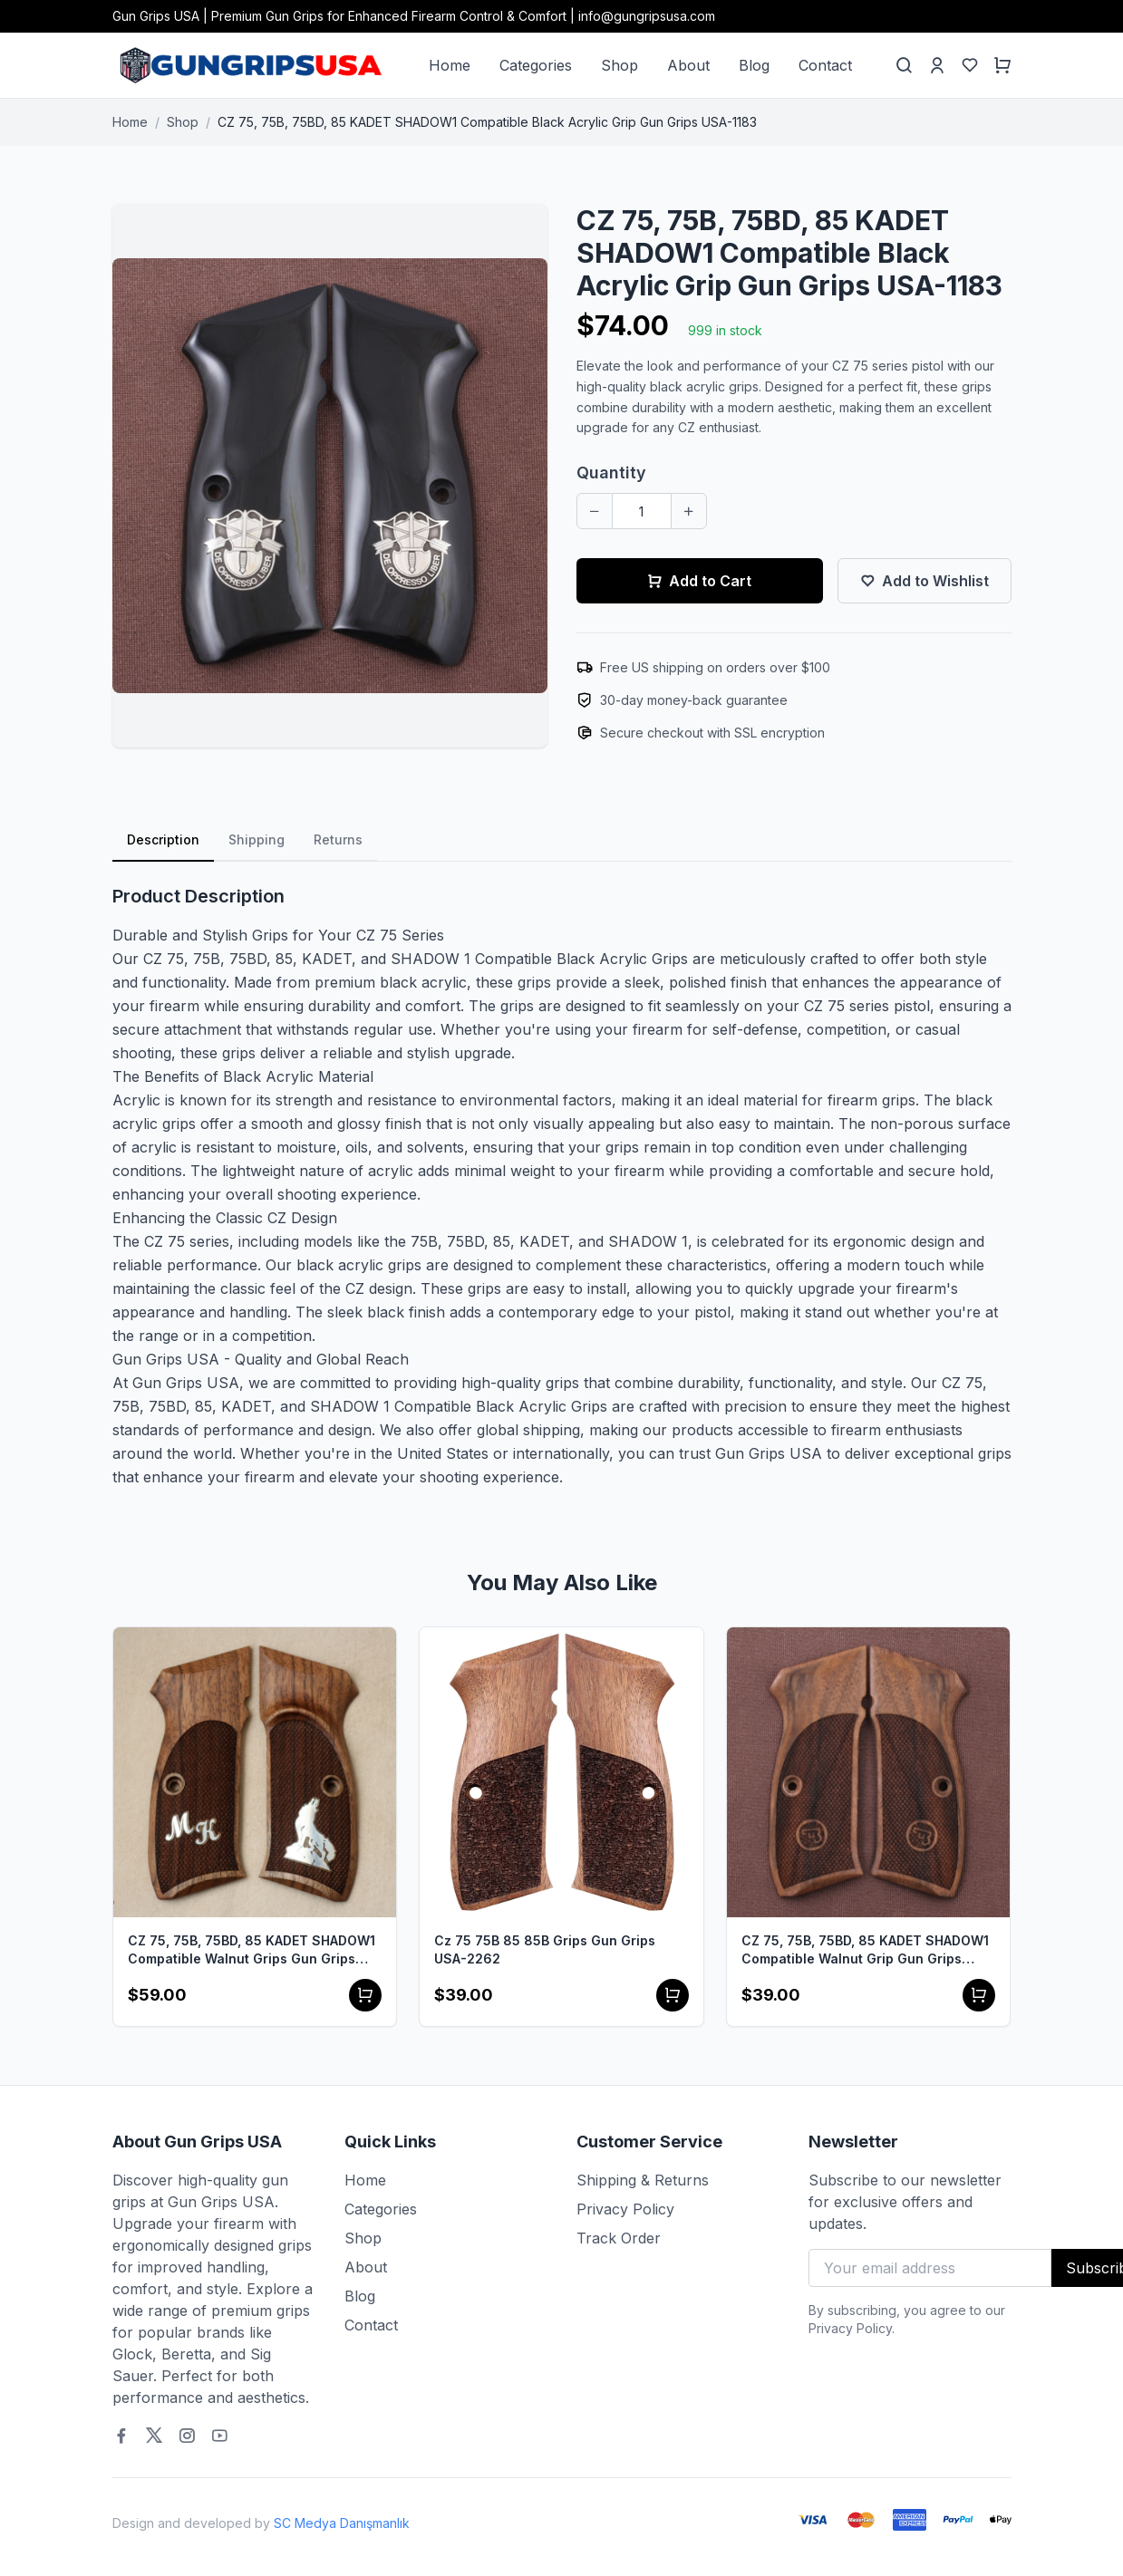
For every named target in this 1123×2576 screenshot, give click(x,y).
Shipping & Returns (642, 2180)
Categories (535, 65)
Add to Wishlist (924, 581)
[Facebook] (121, 2435)
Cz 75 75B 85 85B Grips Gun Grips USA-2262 (544, 1949)
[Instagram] (187, 2435)
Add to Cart (699, 581)
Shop (619, 65)
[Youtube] (219, 2435)
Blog (754, 65)
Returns (338, 839)
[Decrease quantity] (594, 511)
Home (449, 65)
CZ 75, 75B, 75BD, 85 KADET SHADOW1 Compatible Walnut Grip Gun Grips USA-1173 (865, 1950)
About (688, 65)
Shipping (256, 839)
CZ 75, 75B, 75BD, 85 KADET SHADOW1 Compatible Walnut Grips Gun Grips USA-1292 (251, 1950)
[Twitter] (154, 2435)
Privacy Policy (625, 2209)
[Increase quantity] (689, 511)
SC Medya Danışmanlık (342, 2523)
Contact (825, 65)
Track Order (618, 2238)
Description (163, 839)
